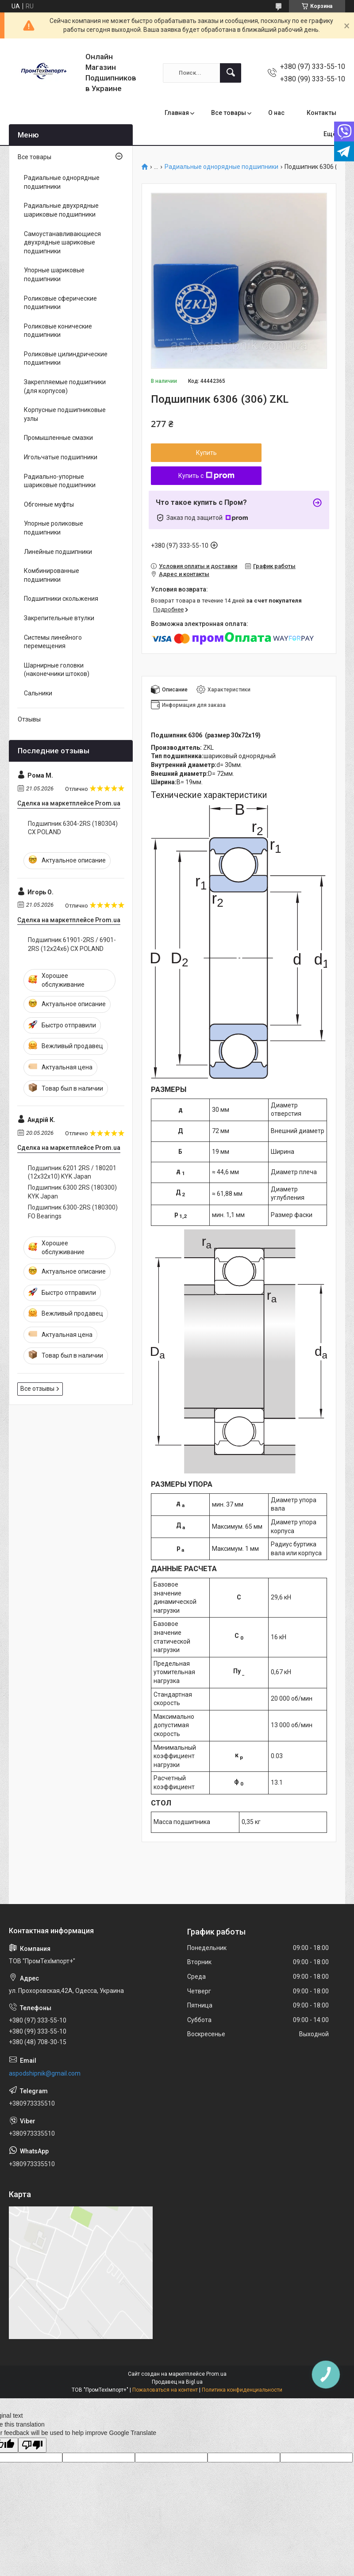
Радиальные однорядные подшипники (221, 167)
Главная (177, 112)
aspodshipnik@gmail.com (45, 2073)
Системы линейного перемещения (53, 642)
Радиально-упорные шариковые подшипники (60, 481)
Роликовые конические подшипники (58, 331)
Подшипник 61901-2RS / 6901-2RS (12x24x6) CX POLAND (72, 944)
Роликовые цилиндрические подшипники (66, 358)
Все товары (228, 112)
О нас (276, 112)
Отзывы (29, 719)
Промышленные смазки (58, 437)
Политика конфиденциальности (242, 2390)
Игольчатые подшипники (60, 457)
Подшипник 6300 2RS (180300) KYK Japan (72, 1192)
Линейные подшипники (58, 551)
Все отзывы (37, 1388)
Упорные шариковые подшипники (54, 274)
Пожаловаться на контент (165, 2390)
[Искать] (230, 73)
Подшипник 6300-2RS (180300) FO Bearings (73, 1212)
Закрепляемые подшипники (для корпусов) (65, 386)
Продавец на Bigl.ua (177, 2382)
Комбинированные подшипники (51, 575)
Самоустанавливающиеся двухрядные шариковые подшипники (62, 242)
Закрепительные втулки (59, 618)
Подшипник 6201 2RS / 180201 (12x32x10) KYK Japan (72, 1172)
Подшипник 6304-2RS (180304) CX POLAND (73, 828)
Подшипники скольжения (61, 598)
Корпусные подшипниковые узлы (65, 414)
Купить (206, 452)
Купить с (206, 476)
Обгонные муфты (49, 504)
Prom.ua (216, 2374)
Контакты (321, 112)
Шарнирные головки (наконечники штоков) (56, 670)
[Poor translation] (32, 2445)
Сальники (38, 693)
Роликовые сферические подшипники (60, 303)
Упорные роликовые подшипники (53, 528)
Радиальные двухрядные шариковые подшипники (61, 210)
